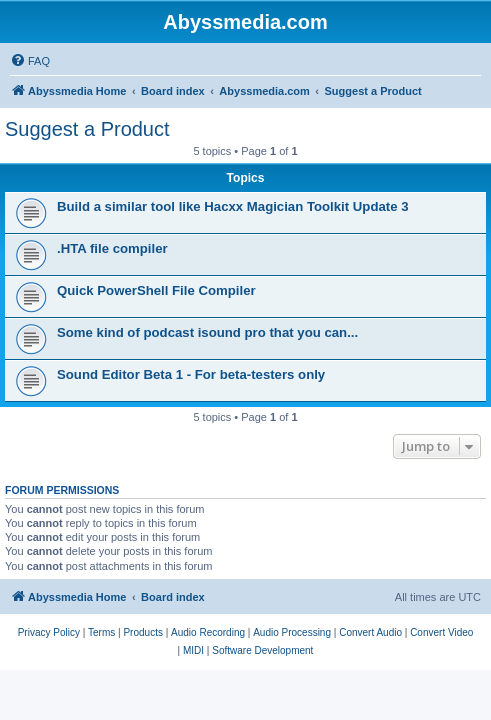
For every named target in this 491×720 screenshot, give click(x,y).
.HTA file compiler (112, 248)
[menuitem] (30, 61)
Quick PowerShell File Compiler (156, 290)
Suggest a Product (87, 129)
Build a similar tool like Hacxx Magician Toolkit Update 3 (233, 206)
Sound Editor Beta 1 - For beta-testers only (191, 374)
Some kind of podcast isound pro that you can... (207, 332)
